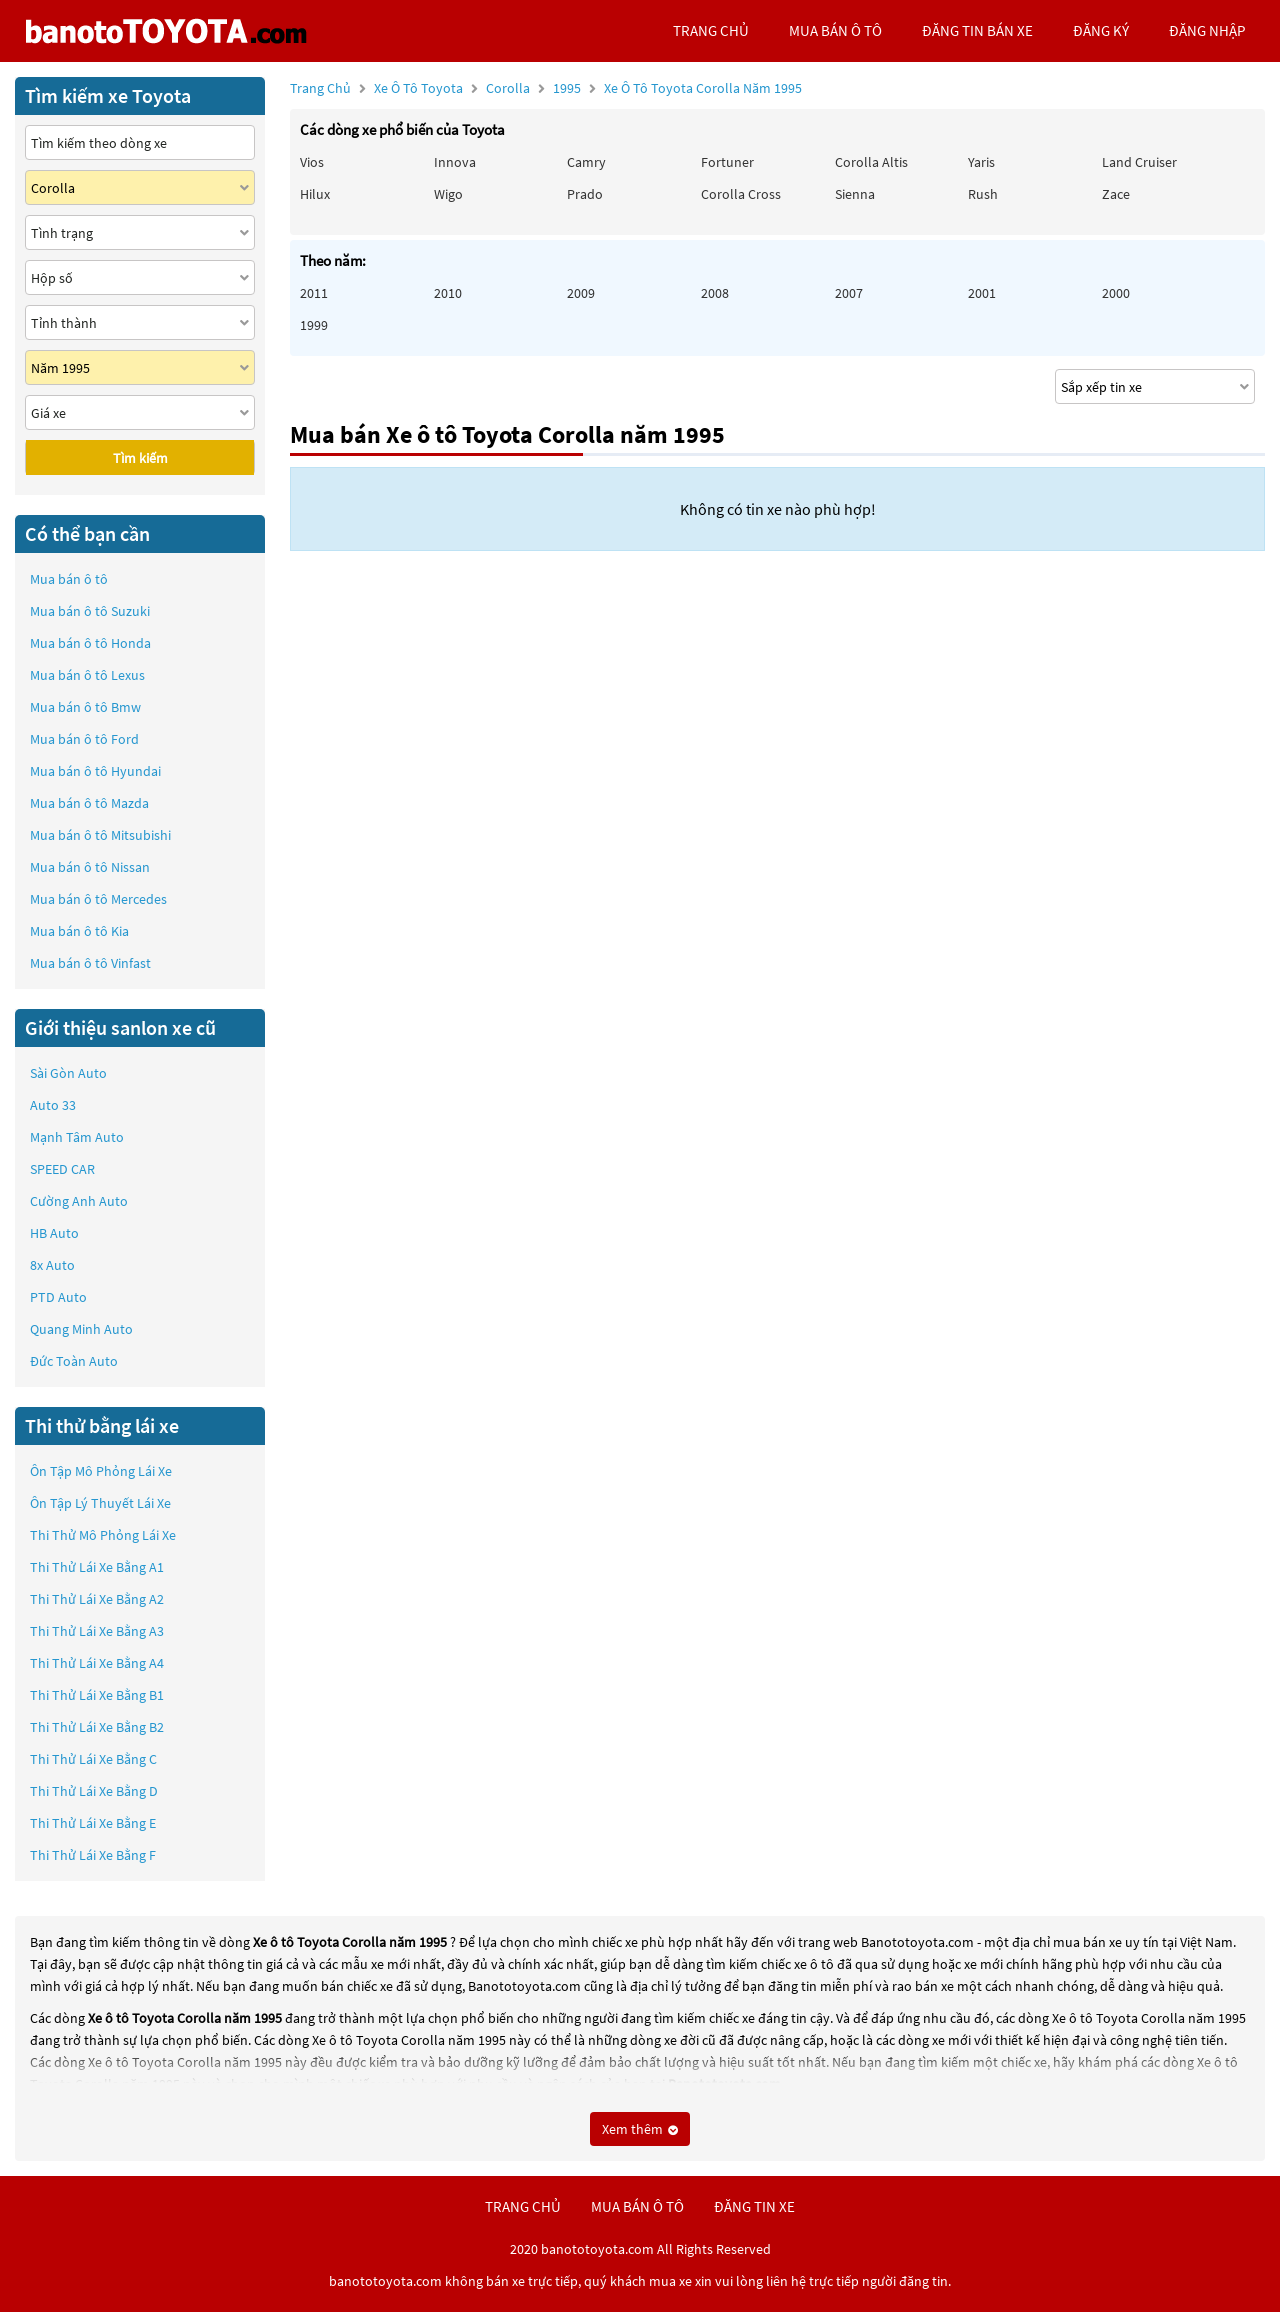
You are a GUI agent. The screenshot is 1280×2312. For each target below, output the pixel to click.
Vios (312, 162)
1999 (314, 325)
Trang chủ (320, 88)
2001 (982, 293)
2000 (1116, 293)
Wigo (448, 194)
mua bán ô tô (835, 30)
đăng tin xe (754, 2206)
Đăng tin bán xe (977, 30)
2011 (314, 293)
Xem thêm (640, 2129)
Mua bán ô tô (69, 579)
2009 (581, 293)
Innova (455, 162)
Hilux (315, 194)
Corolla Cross (741, 194)
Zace (1116, 194)
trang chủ (711, 30)
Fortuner (727, 162)
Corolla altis (871, 162)
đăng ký (1101, 30)
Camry (586, 162)
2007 (849, 293)
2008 (715, 293)
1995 (677, 88)
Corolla (509, 88)
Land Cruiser (1139, 162)
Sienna (855, 194)
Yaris (981, 162)
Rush (983, 194)
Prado (585, 194)
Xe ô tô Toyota (418, 88)
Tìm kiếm (140, 458)
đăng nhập (1207, 30)
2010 (448, 293)
